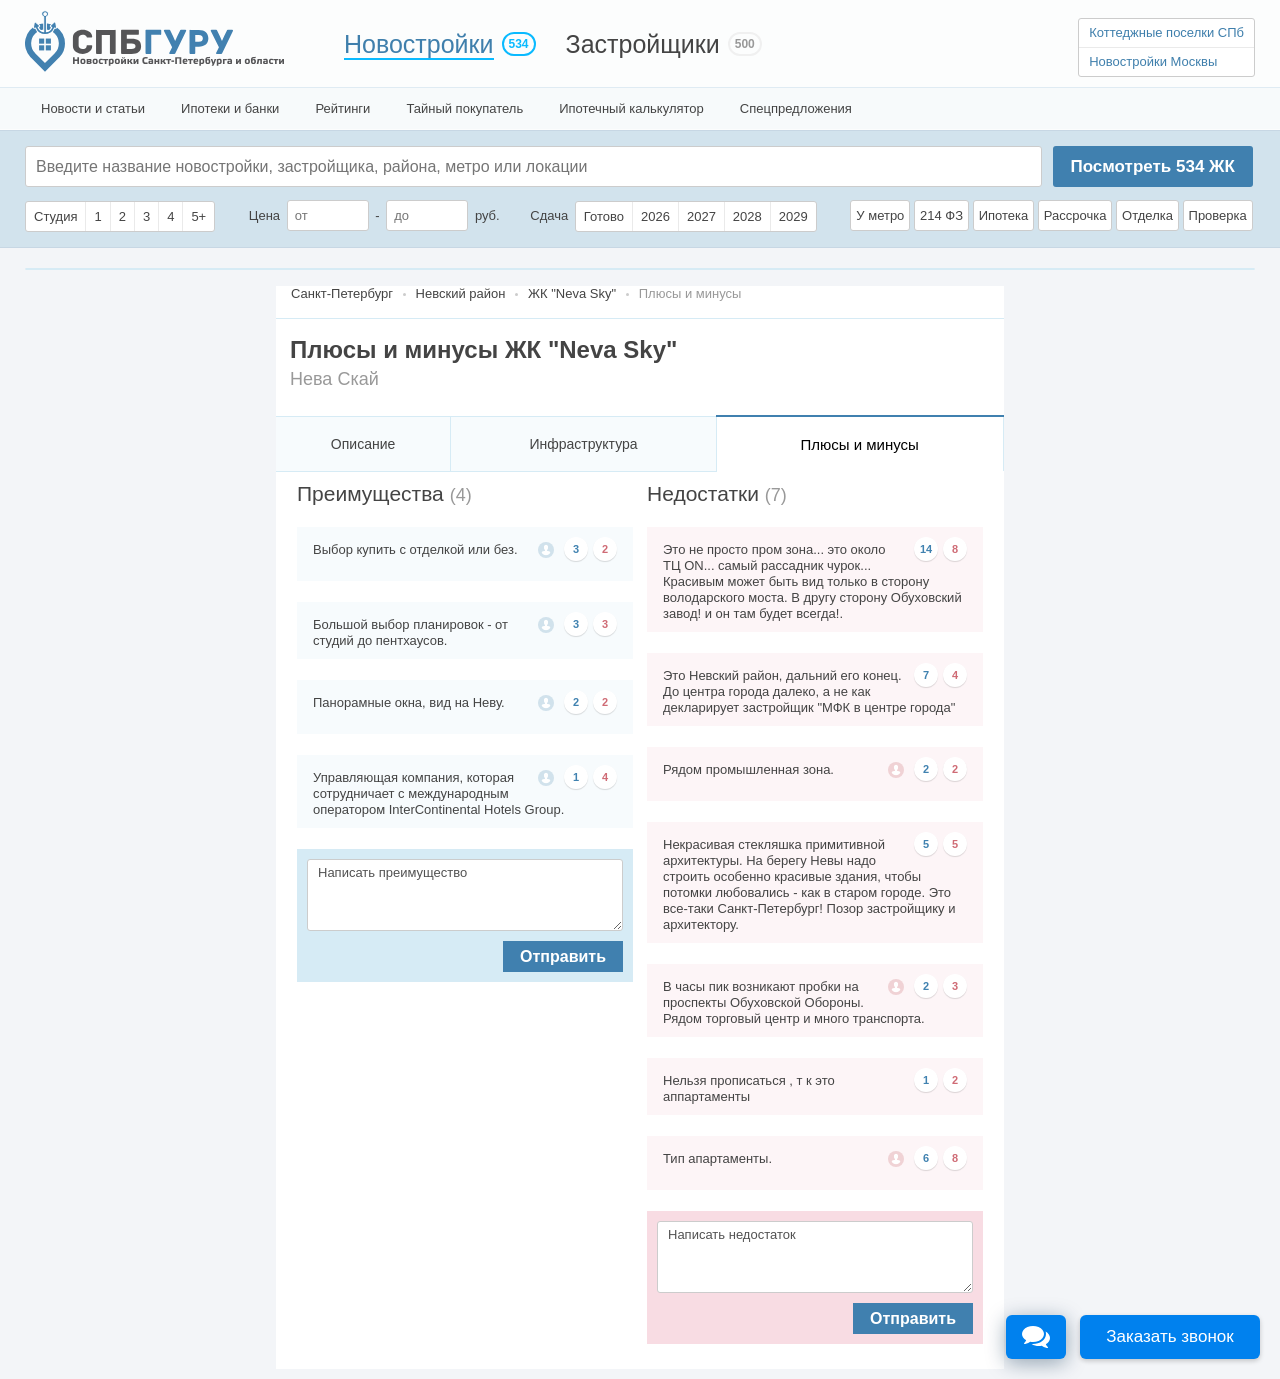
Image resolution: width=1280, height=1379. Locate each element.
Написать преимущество (465, 895)
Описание (363, 444)
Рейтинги (342, 108)
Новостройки (419, 44)
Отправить (563, 956)
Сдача (549, 215)
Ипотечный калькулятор (631, 108)
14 (926, 549)
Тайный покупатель (464, 108)
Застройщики (643, 44)
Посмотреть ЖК (1152, 166)
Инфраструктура (583, 444)
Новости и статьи (93, 108)
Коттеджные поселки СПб (1166, 32)
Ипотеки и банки (230, 108)
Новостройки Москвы (1153, 61)
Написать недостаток (815, 1257)
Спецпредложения (796, 108)
